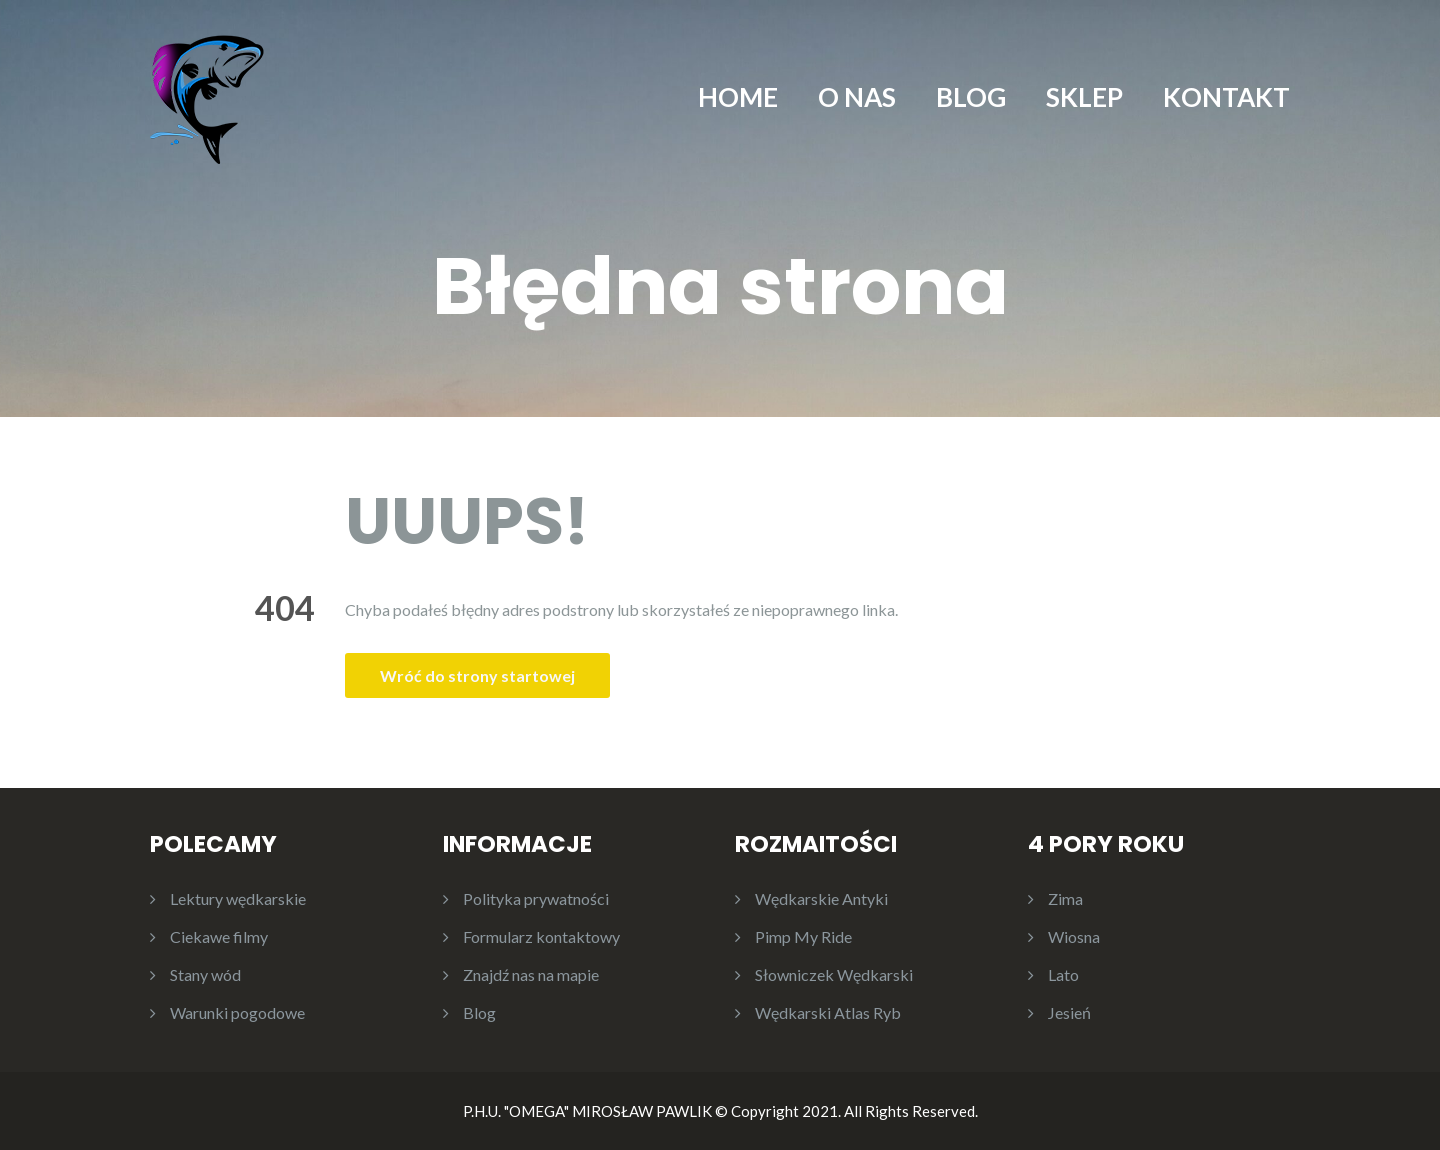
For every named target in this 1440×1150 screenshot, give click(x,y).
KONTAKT (1226, 97)
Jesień (1069, 1012)
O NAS (857, 97)
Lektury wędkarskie (238, 898)
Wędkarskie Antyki (821, 898)
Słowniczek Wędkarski (834, 974)
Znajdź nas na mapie (531, 974)
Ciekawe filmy (219, 936)
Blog (479, 1012)
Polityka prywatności (536, 898)
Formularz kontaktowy (541, 936)
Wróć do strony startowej (477, 675)
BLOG (971, 97)
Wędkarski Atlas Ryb (828, 1012)
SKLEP (1084, 97)
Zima (1065, 898)
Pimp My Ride (803, 936)
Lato (1063, 974)
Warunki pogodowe (237, 1012)
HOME (738, 97)
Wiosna (1074, 936)
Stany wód (205, 974)
